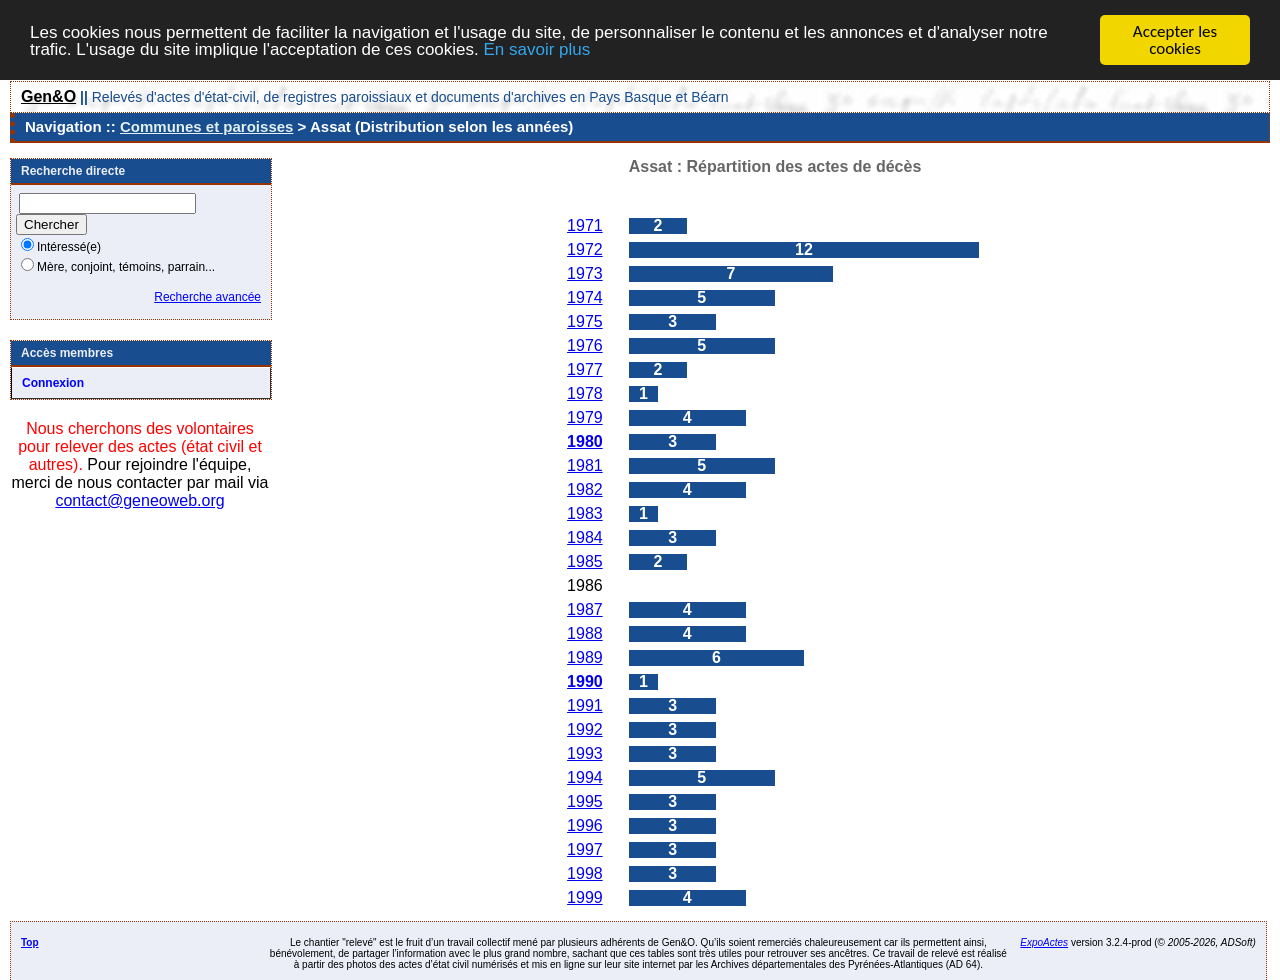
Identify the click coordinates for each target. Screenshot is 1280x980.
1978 (585, 393)
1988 (585, 633)
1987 (585, 609)
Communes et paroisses (206, 126)
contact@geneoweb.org (139, 500)
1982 (585, 489)
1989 (585, 657)
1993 (585, 753)
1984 (585, 537)
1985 (585, 561)
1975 (585, 321)
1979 (585, 417)
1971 (585, 225)
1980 (585, 441)
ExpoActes (1044, 942)
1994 (585, 777)
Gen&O (48, 96)
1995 (585, 801)
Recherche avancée (207, 297)
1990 (585, 681)
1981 (585, 465)
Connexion (53, 383)
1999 (585, 897)
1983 (585, 513)
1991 (585, 705)
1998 (585, 873)
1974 (585, 297)
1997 (585, 849)
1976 (585, 345)
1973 (585, 273)
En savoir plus (536, 48)
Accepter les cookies (1175, 40)
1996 (585, 825)
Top (30, 942)
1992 (585, 729)
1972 (585, 249)
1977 (585, 369)
